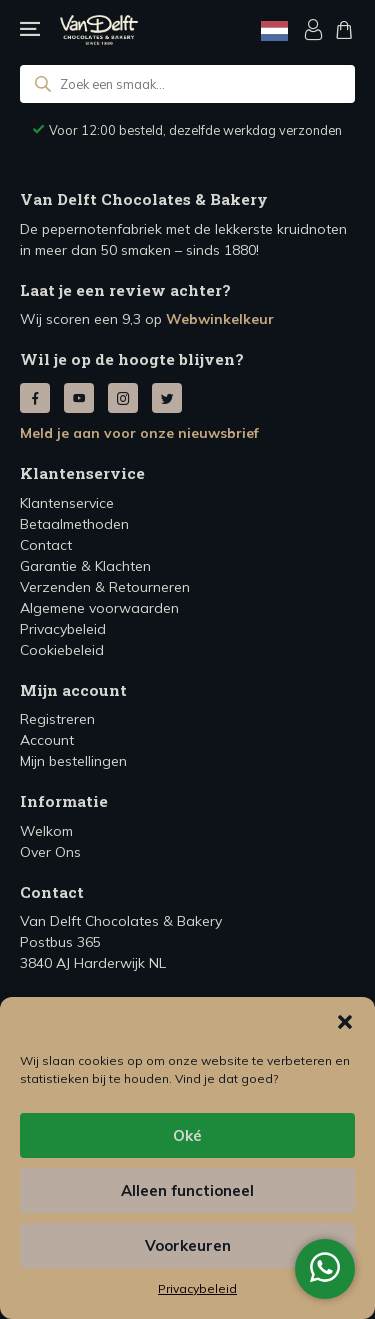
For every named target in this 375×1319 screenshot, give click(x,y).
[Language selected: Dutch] (274, 30)
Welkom (46, 831)
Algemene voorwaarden (99, 608)
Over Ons (50, 852)
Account (47, 740)
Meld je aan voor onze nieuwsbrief (139, 433)
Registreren (57, 719)
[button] (345, 1022)
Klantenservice (67, 503)
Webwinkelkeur (220, 319)
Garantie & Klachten (85, 566)
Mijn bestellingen (73, 761)
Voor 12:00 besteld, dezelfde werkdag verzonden (195, 130)
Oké (187, 1135)
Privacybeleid (197, 1288)
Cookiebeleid (62, 650)
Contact (46, 545)
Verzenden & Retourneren (105, 587)
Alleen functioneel (187, 1190)
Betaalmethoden (74, 524)
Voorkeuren (188, 1245)
